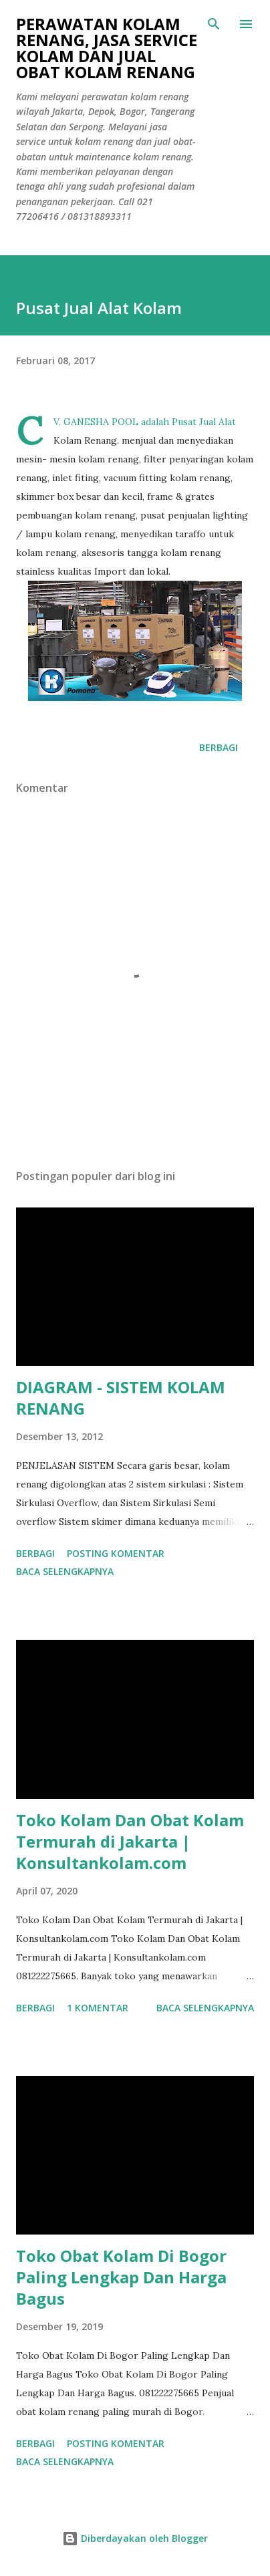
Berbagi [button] (218, 747)
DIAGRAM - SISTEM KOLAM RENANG (120, 1397)
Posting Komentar (115, 1553)
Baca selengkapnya (65, 1571)
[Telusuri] (214, 24)
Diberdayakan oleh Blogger (135, 2538)
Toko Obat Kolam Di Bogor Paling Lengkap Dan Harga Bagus (121, 2277)
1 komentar (97, 2007)
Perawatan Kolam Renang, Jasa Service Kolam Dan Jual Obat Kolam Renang (106, 48)
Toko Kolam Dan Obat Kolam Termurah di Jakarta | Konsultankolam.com (130, 1841)
